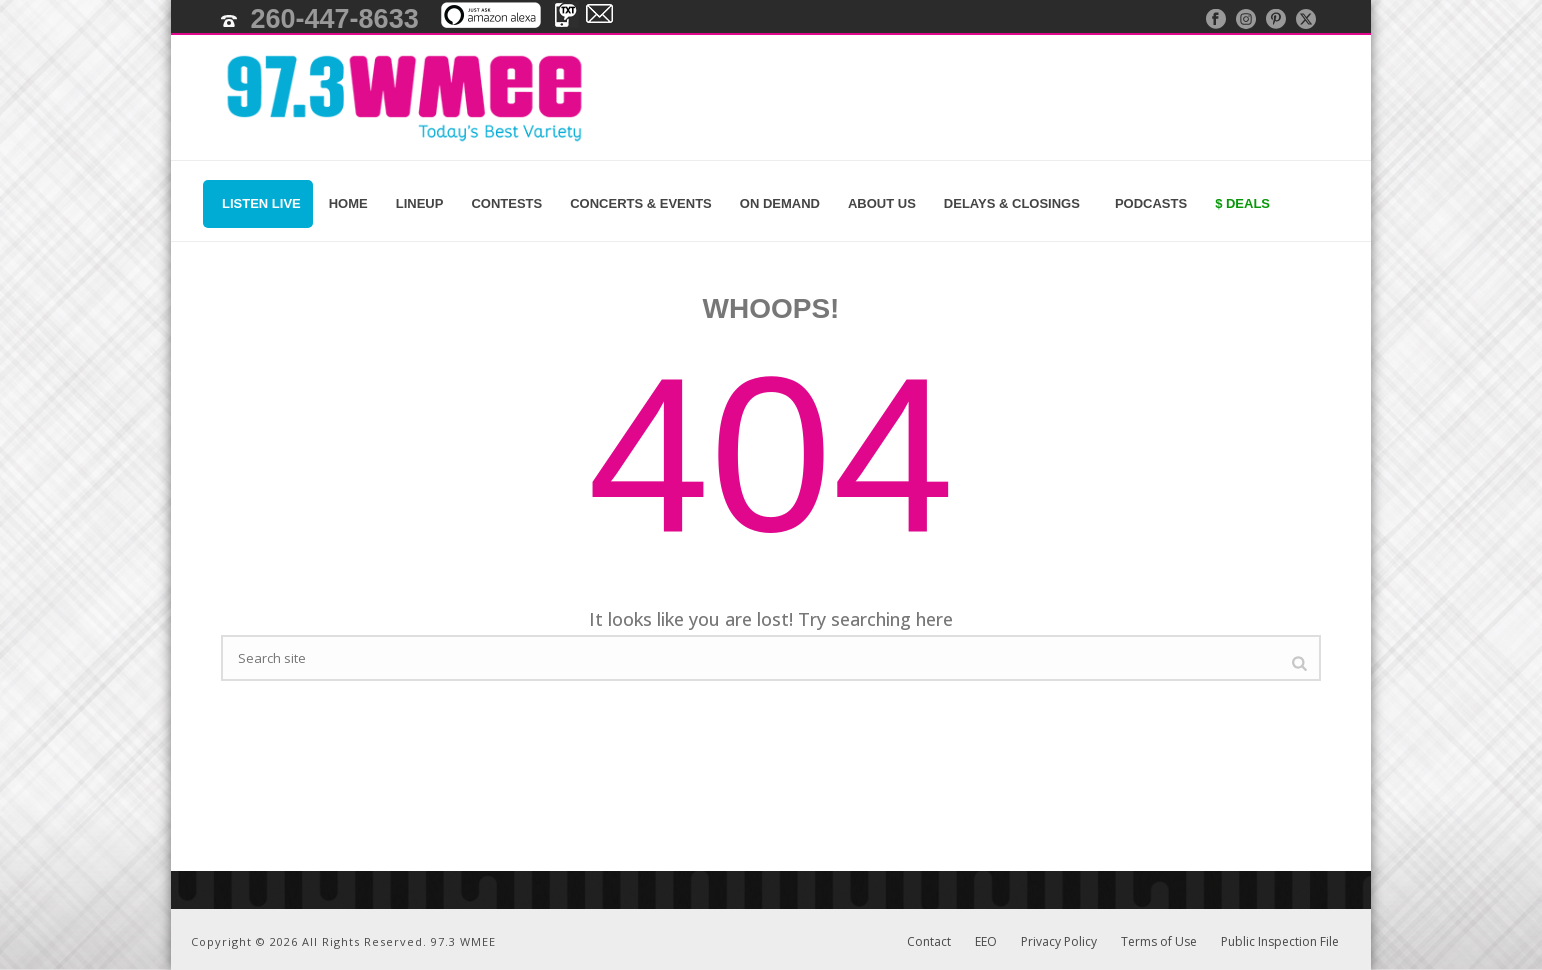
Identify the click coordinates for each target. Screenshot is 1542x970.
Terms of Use (1159, 942)
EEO (986, 942)
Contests (506, 203)
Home (348, 203)
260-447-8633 (335, 19)
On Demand (780, 203)
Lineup (420, 203)
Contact (929, 942)
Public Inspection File (1280, 942)
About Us (882, 203)
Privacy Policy (1059, 942)
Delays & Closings (1012, 203)
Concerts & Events (641, 203)
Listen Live (258, 203)
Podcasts (1147, 203)
